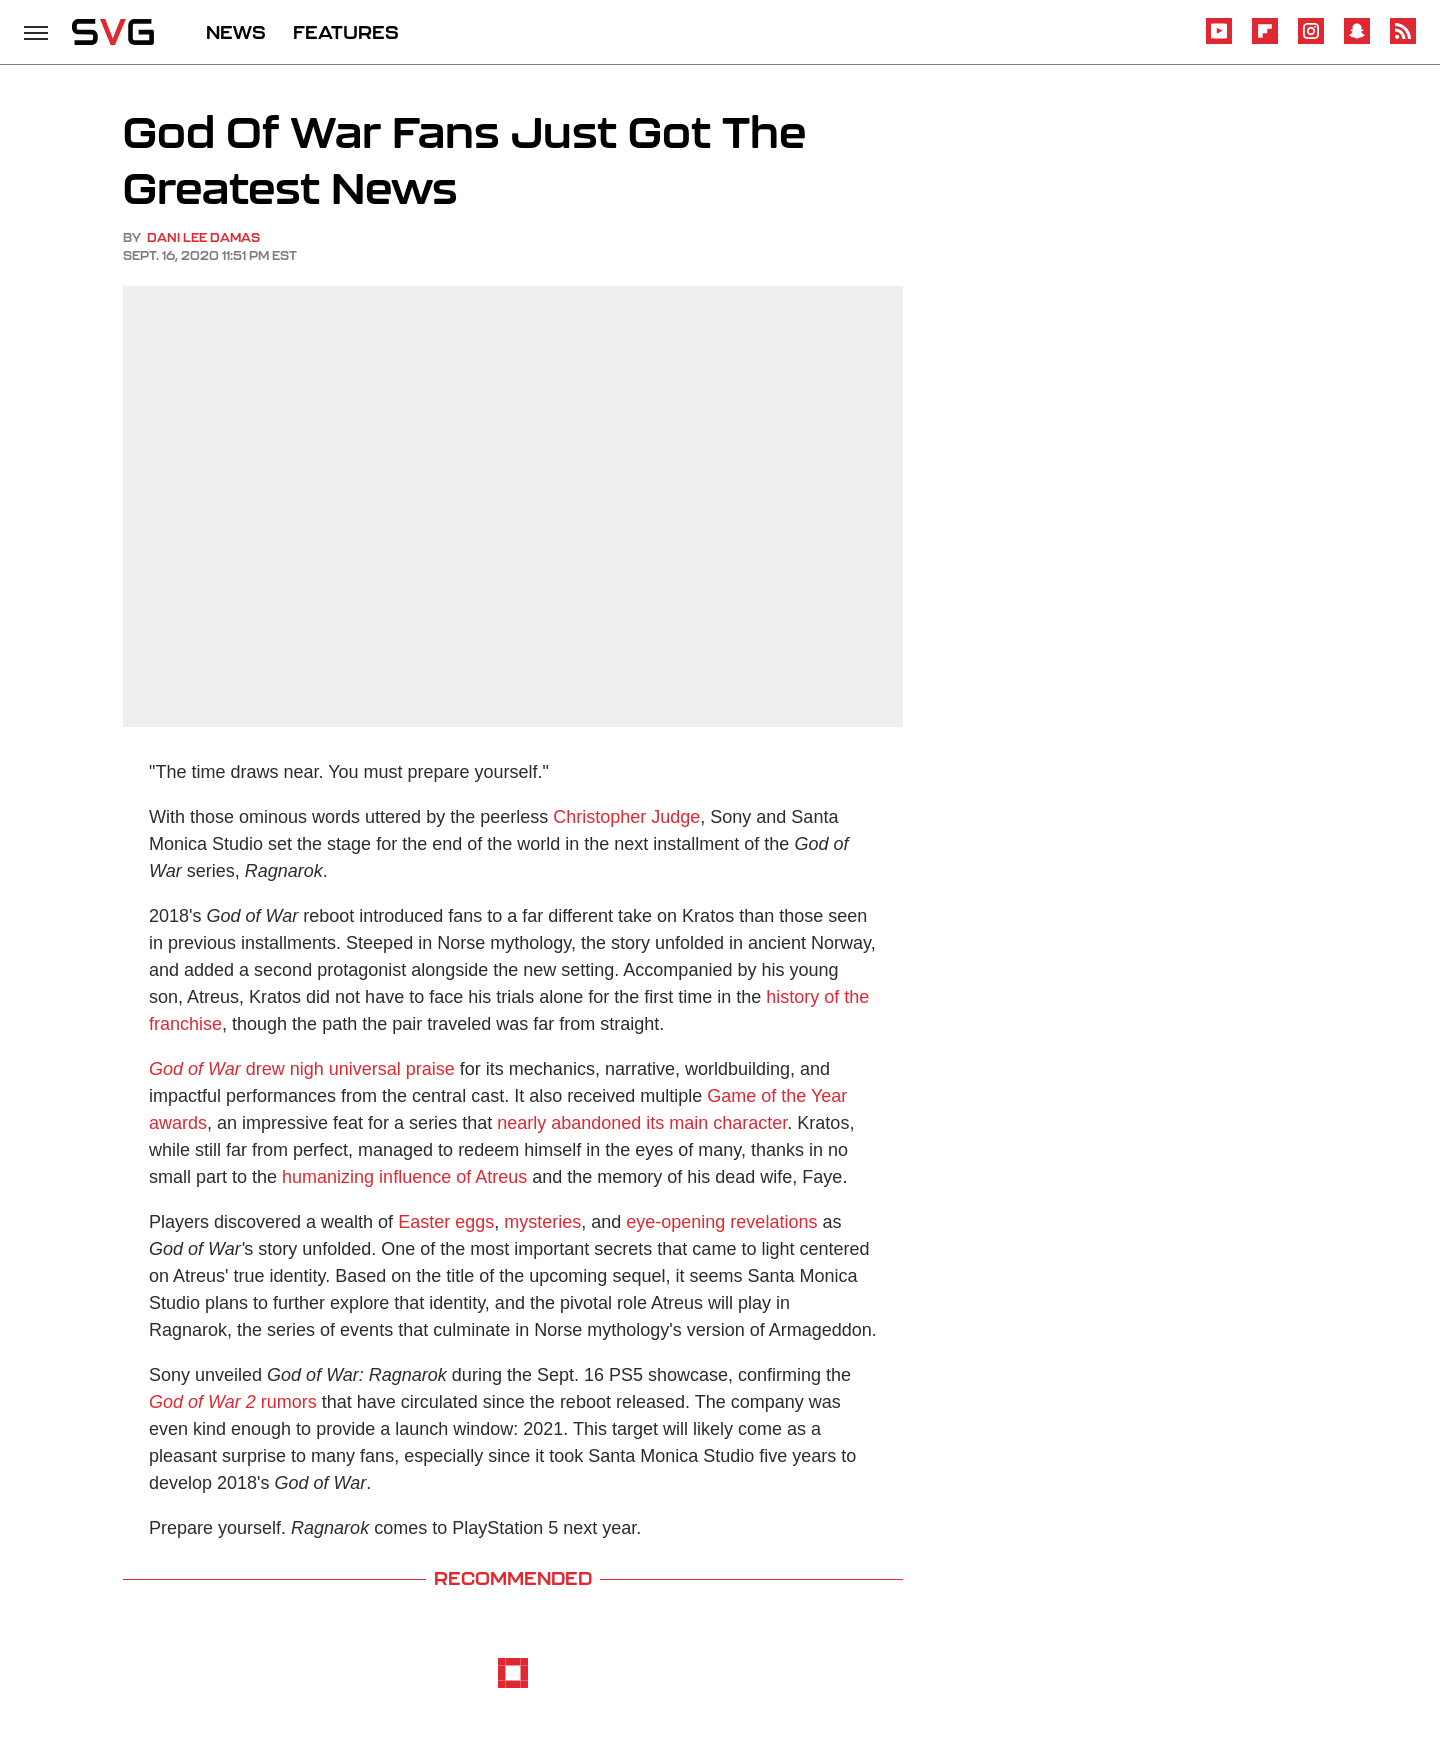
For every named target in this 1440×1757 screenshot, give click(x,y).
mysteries (542, 1222)
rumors (233, 1402)
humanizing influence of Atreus (404, 1177)
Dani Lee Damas (203, 237)
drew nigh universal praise (302, 1069)
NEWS (236, 32)
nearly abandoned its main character (642, 1123)
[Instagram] (1311, 40)
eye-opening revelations (721, 1222)
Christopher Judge (626, 817)
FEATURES (346, 32)
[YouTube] (1219, 40)
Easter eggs (446, 1222)
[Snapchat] (1357, 40)
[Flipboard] (1265, 40)
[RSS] (1403, 40)
